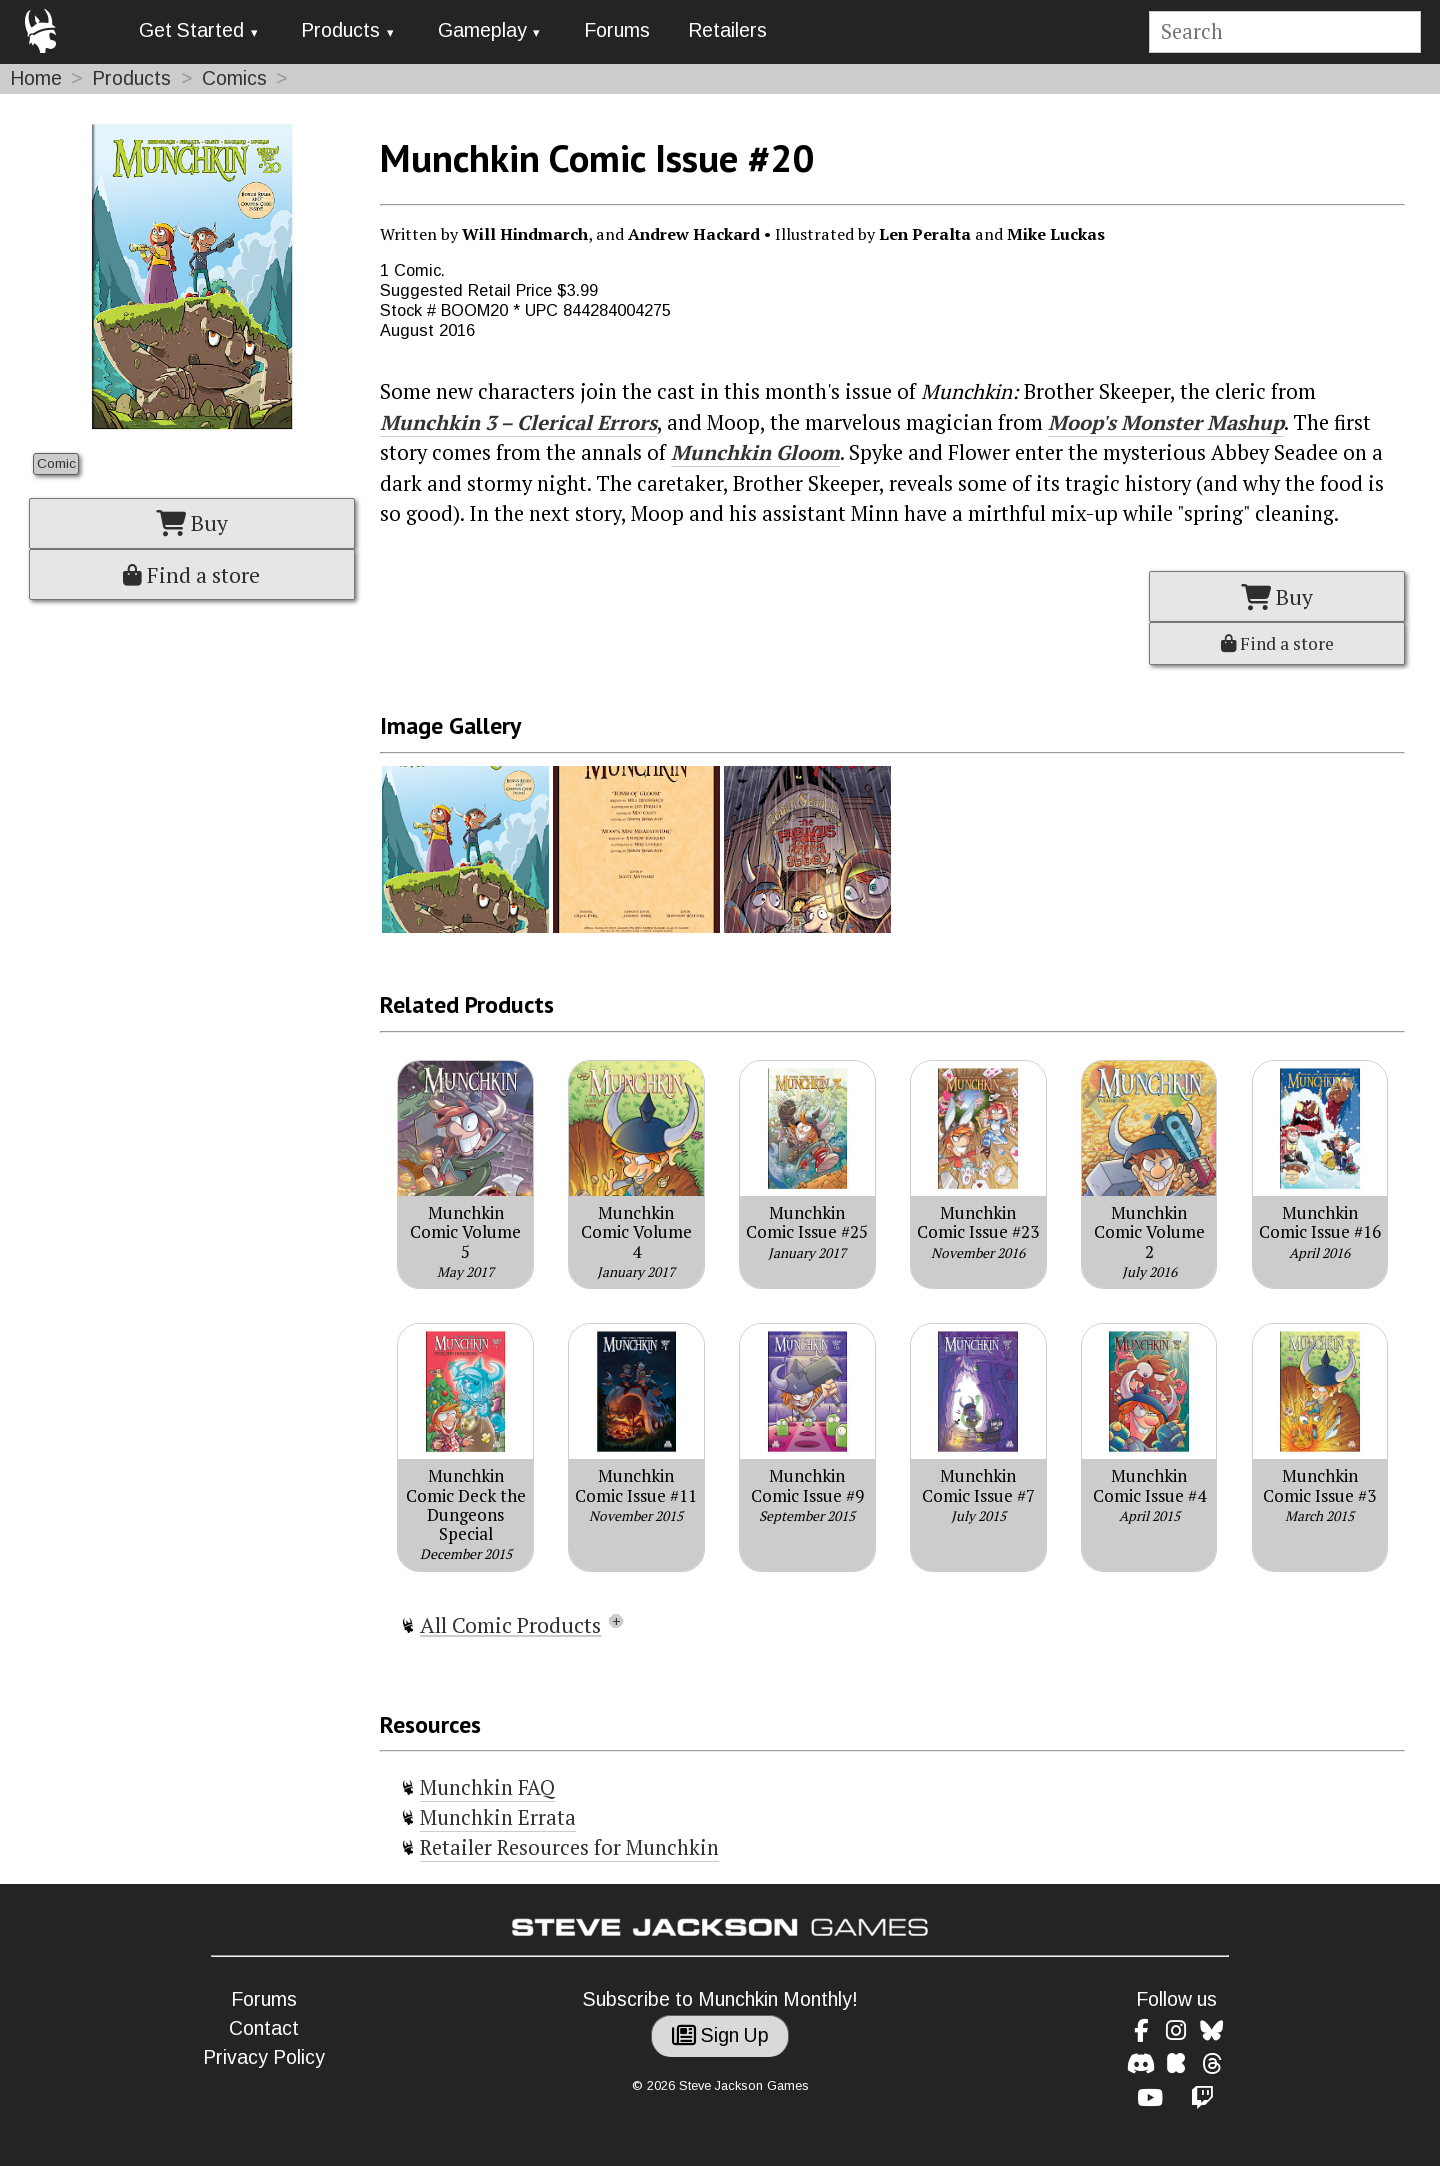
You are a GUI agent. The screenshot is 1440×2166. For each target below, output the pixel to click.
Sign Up (720, 2035)
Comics (234, 78)
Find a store (191, 575)
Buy (192, 523)
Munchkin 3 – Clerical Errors (518, 422)
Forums (617, 30)
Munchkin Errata (498, 1817)
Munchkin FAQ (487, 1787)
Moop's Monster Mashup (1166, 422)
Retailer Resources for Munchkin (569, 1847)
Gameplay (482, 30)
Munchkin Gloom (755, 452)
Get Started (191, 30)
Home (36, 78)
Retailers (727, 30)
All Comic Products (510, 1625)
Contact (264, 2028)
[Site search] (1284, 32)
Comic (56, 463)
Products (340, 30)
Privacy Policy (264, 2057)
